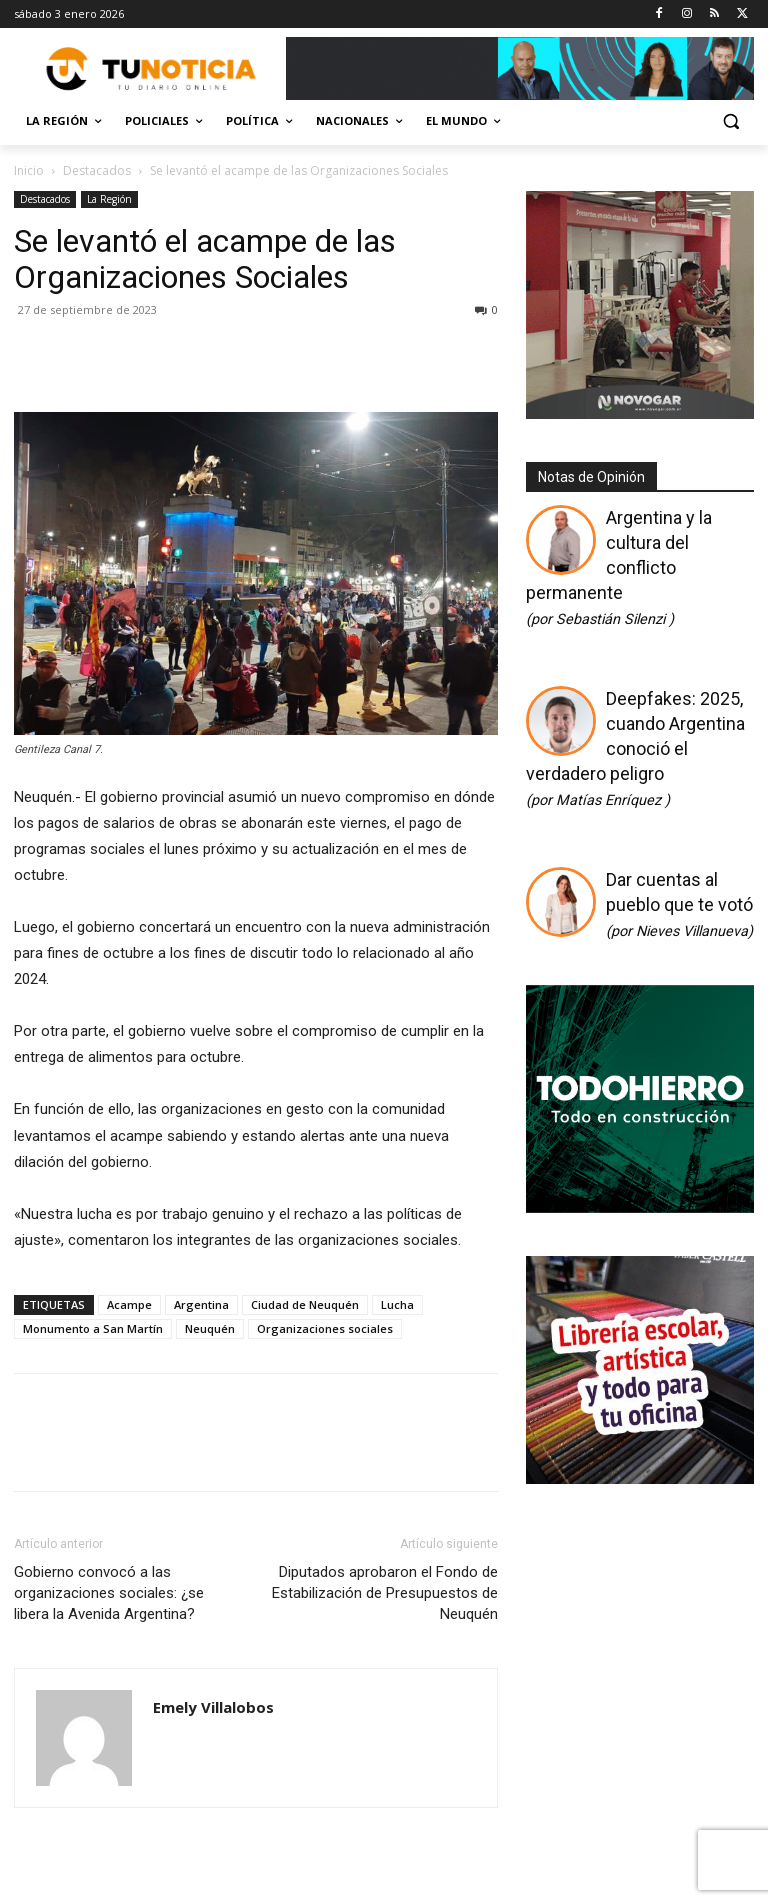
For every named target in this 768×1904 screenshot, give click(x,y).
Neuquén (210, 1328)
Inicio (29, 170)
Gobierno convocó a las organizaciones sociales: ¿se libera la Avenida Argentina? (109, 1593)
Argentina (201, 1304)
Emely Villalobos (213, 1707)
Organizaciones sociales (325, 1328)
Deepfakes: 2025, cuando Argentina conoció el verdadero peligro (635, 748)
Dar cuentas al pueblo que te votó (679, 904)
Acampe (129, 1304)
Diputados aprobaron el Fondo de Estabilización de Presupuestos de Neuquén (385, 1593)
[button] (730, 121)
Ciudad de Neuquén (305, 1304)
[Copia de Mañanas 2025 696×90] (520, 68)
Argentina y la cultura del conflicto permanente (619, 567)
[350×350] (640, 1206)
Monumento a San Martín (93, 1328)
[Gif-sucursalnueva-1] (640, 413)
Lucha (397, 1304)
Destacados (97, 170)
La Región (109, 199)
